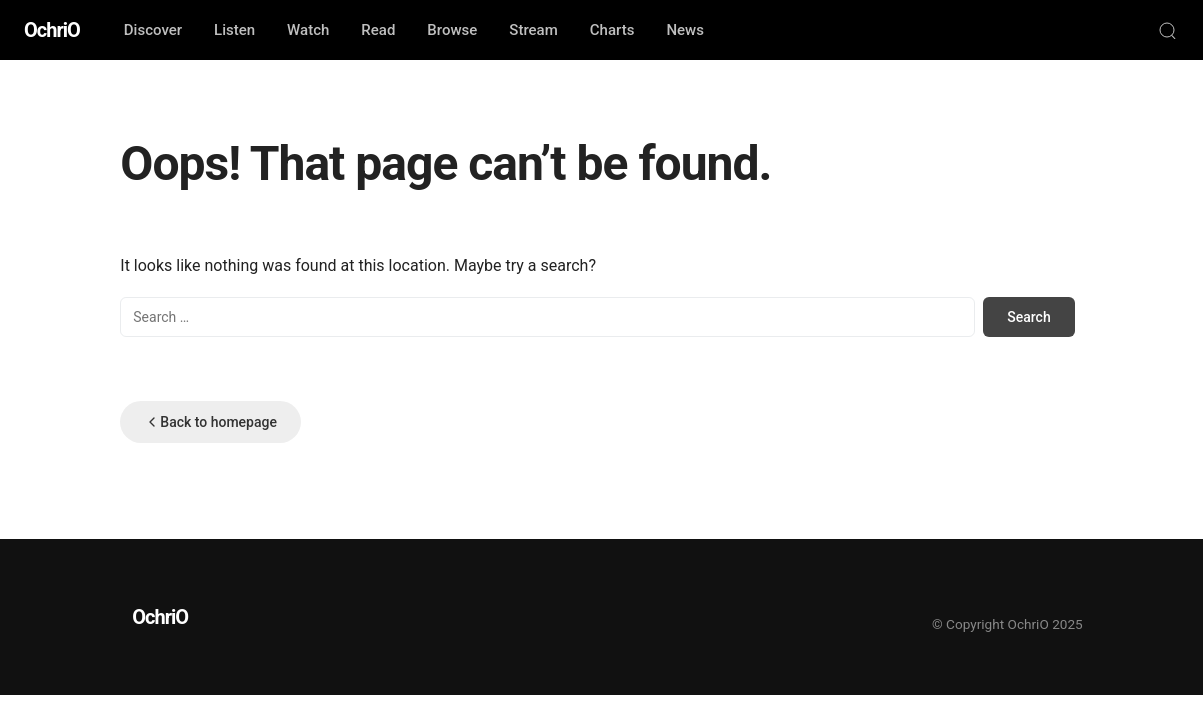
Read (378, 30)
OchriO (52, 30)
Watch (308, 30)
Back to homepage (210, 422)
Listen (234, 30)
